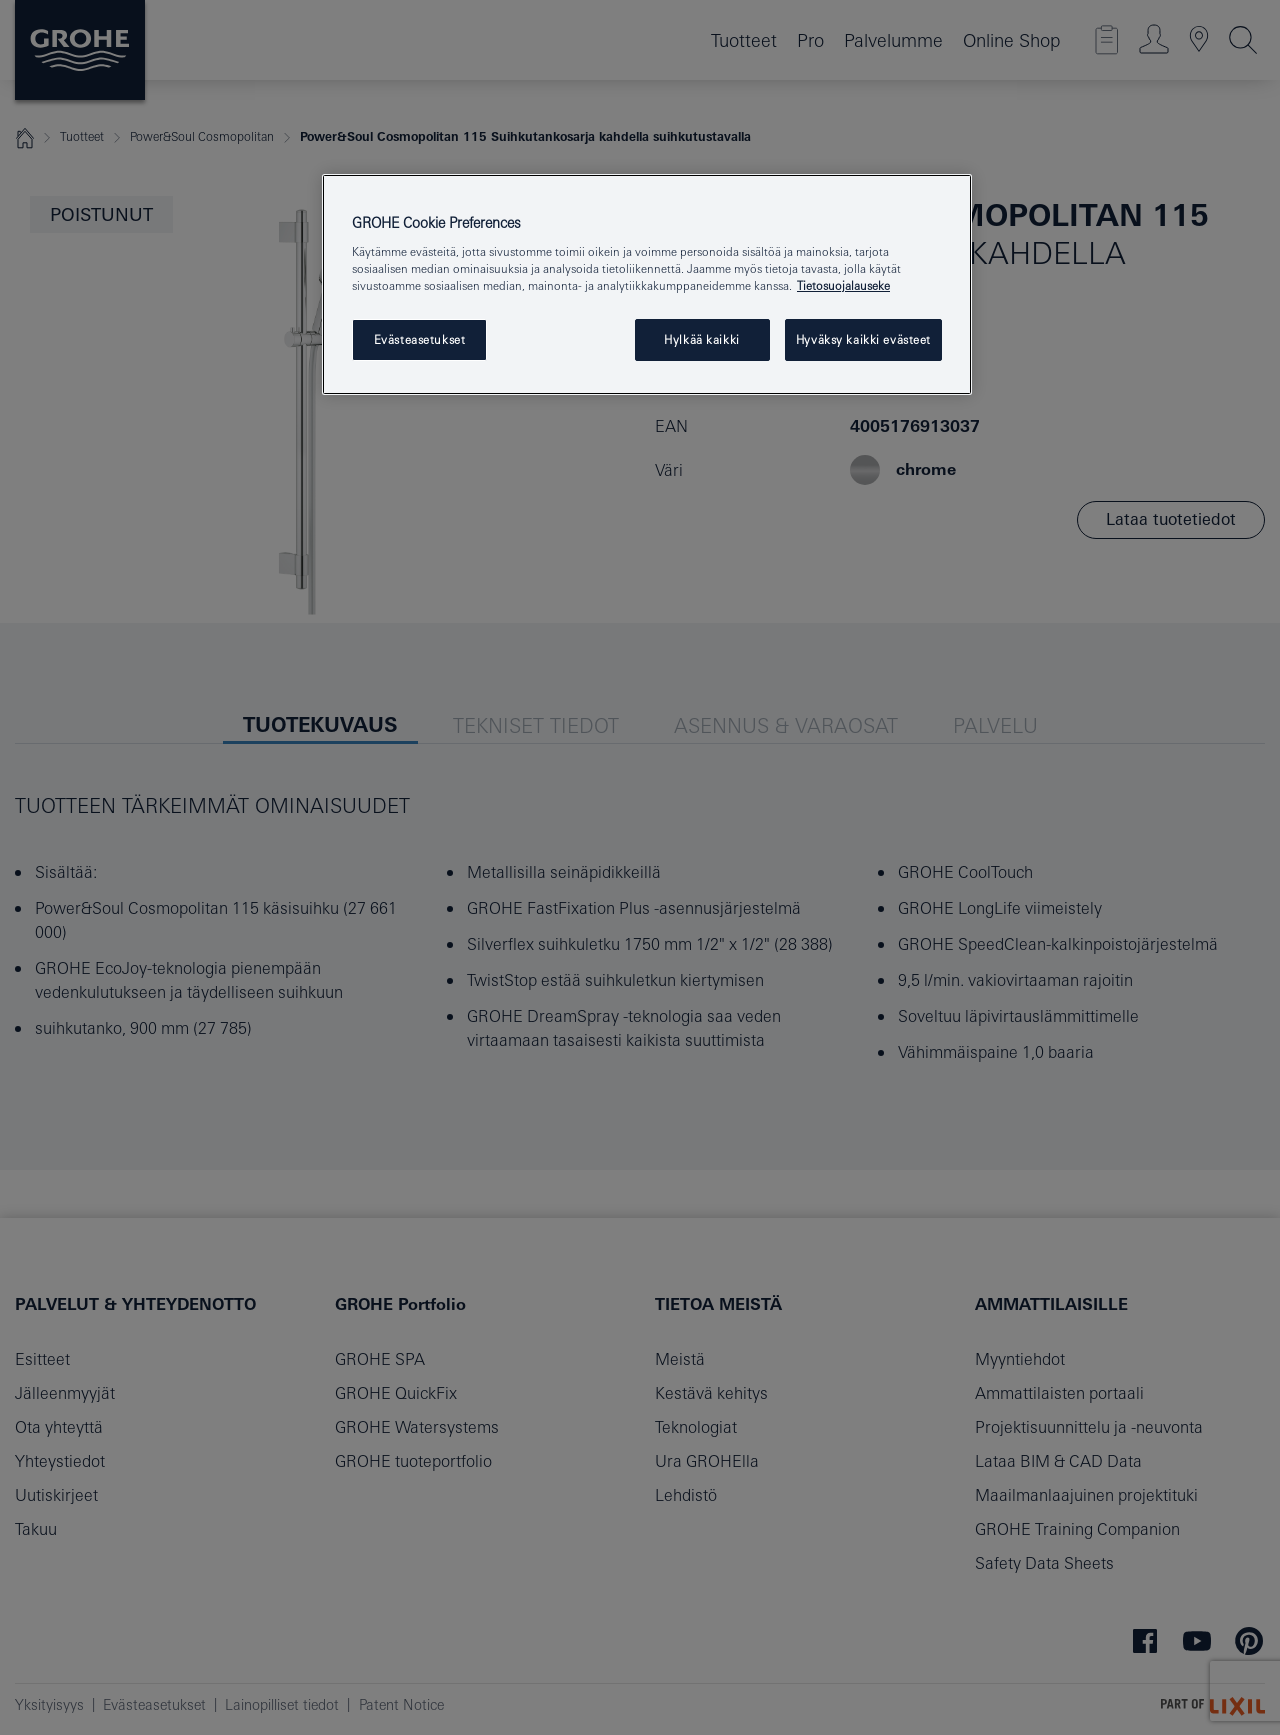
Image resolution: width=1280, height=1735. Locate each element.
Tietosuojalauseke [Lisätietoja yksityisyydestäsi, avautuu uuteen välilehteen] (843, 285)
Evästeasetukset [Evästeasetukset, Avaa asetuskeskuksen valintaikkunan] (420, 339)
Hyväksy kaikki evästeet (863, 339)
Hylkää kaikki (701, 339)
